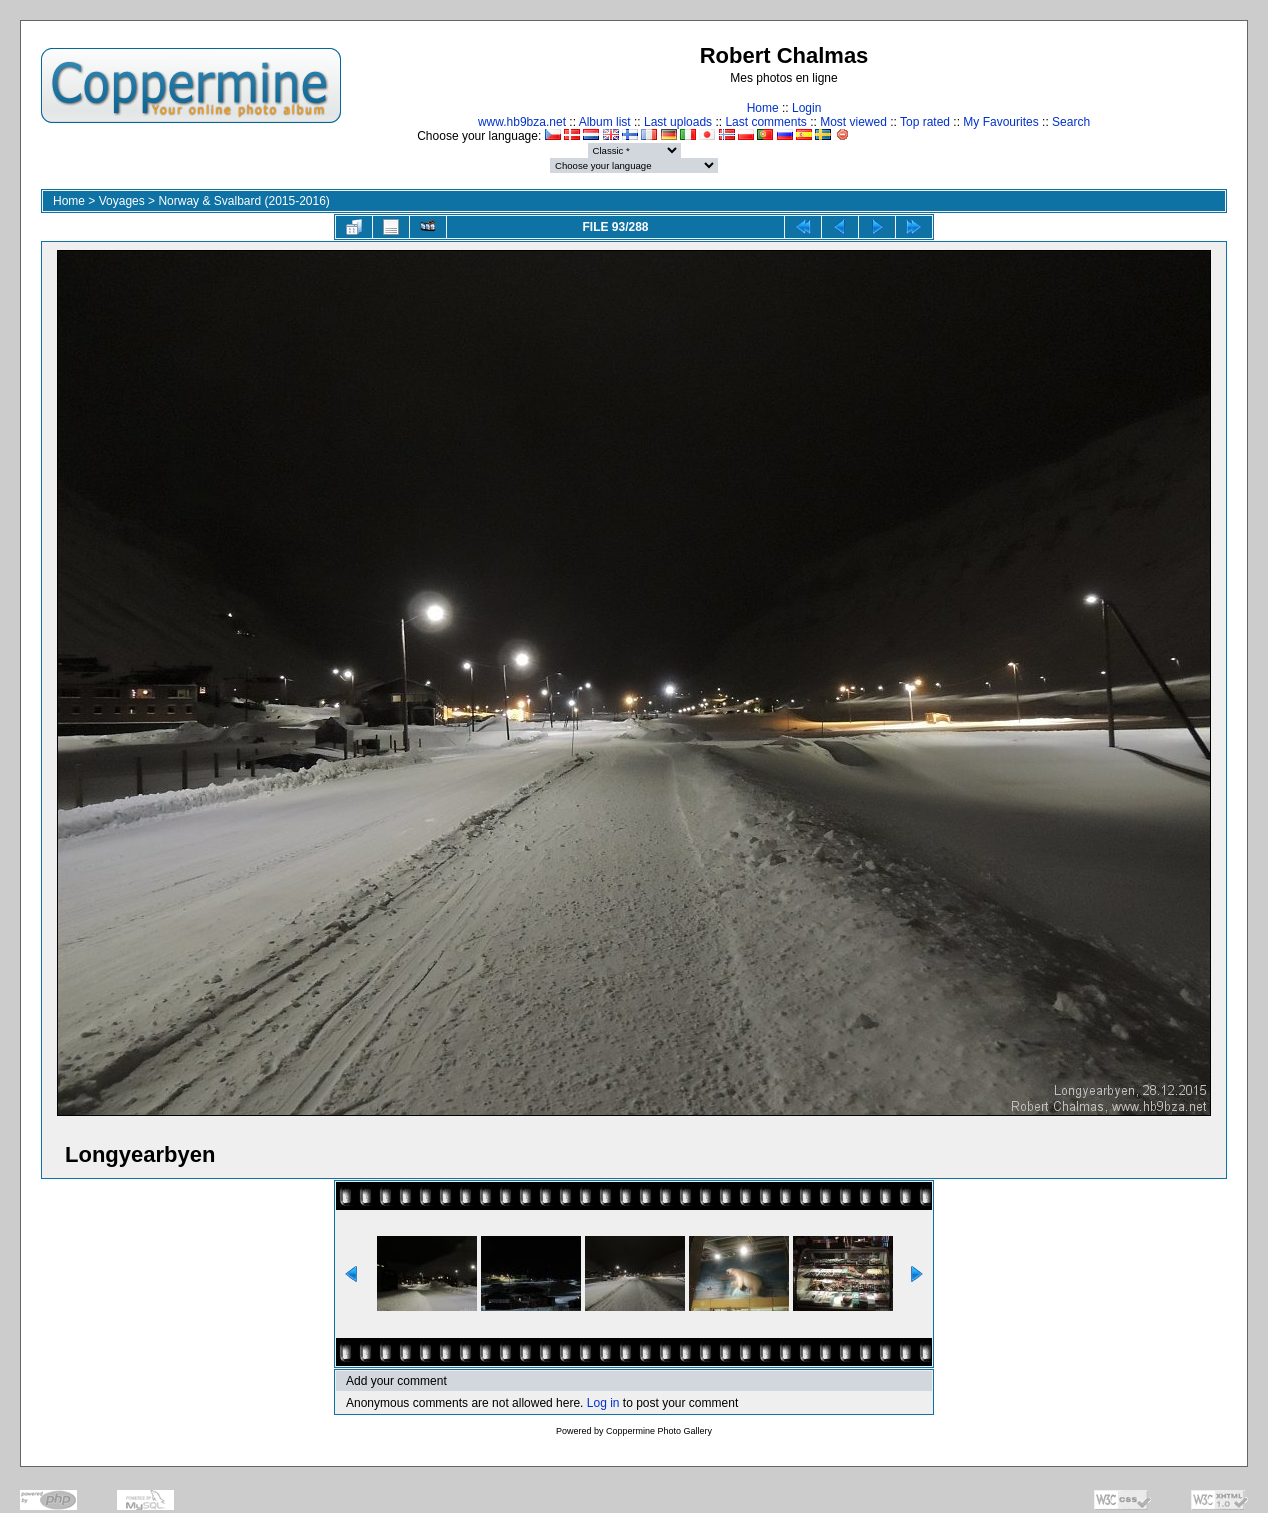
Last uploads (678, 122)
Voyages (122, 201)
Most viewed (853, 122)
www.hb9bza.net (522, 122)
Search (1071, 122)
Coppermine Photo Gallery (659, 1431)
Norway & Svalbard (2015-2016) (243, 201)
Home (763, 108)
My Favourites (1000, 122)
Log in (603, 1403)
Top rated (925, 122)
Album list (605, 122)
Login (806, 108)
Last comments (765, 122)
